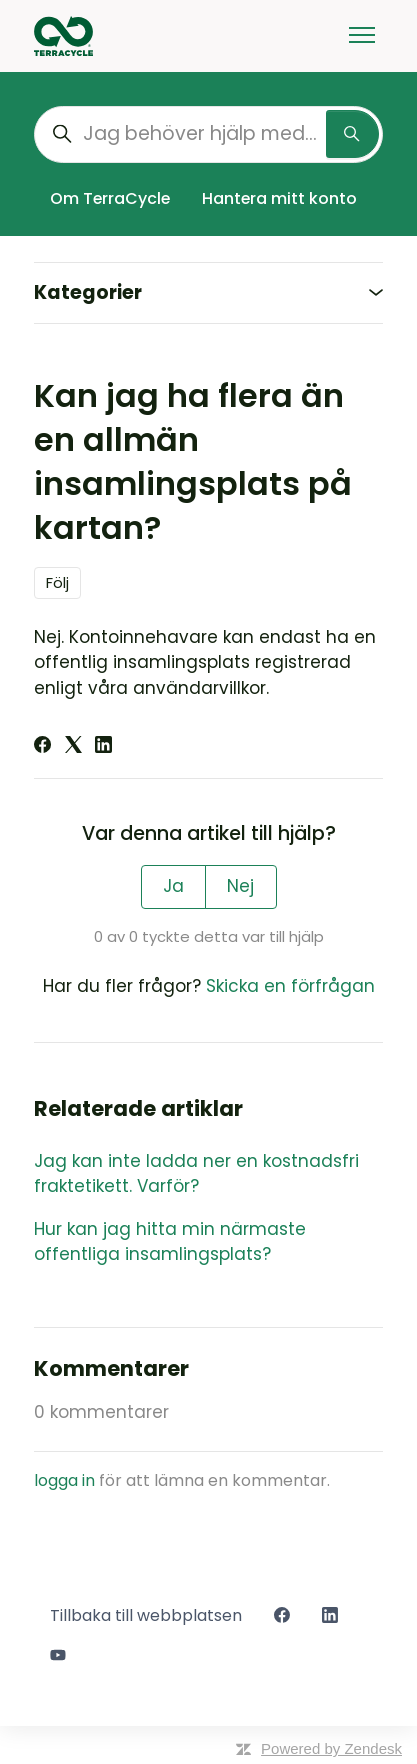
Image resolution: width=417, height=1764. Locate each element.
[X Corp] (73, 747)
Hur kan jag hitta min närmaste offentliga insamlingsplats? (170, 1242)
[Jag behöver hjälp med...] (208, 134)
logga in (64, 1480)
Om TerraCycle (110, 198)
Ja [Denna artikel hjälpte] (173, 886)
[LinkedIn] (103, 747)
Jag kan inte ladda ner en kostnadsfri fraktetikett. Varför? (196, 1174)
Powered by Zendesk (331, 1748)
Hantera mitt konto (279, 198)
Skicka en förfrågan (290, 986)
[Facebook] (42, 747)
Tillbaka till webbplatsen (146, 1615)
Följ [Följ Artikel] (57, 582)
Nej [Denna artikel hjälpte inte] (240, 886)
